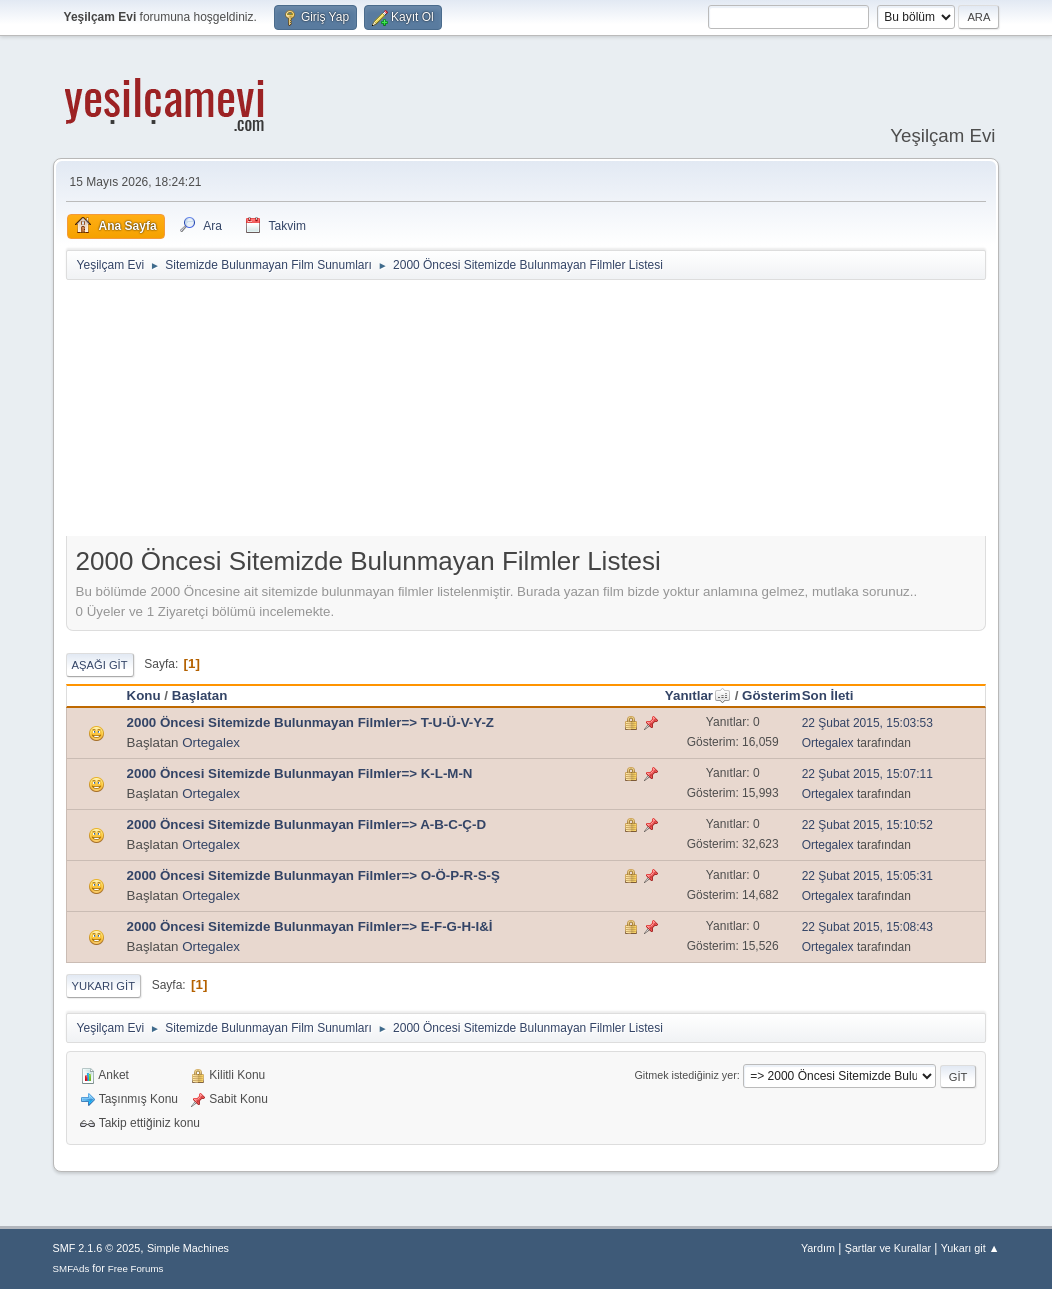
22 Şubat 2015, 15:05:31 (867, 876)
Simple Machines (188, 1248)
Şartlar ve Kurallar (888, 1248)
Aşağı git (100, 665)
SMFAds (71, 1268)
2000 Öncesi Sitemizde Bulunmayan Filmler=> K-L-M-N (300, 773)
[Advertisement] (551, 412)
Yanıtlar (698, 695)
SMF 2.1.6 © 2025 (97, 1248)
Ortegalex (211, 742)
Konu (144, 695)
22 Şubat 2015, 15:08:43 (867, 927)
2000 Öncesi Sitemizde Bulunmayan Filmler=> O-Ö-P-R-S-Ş (313, 875)
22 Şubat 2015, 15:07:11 (867, 774)
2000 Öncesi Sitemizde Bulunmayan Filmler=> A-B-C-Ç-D (306, 824)
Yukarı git (103, 986)
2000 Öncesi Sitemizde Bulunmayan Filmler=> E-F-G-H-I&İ (310, 926)
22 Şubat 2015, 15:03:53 (867, 723)
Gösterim (771, 695)
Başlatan (200, 695)
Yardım (818, 1248)
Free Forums (136, 1268)
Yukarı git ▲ (970, 1248)
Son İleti (828, 695)
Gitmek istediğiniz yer (685, 1075)
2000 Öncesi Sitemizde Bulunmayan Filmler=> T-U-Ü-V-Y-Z (310, 722)
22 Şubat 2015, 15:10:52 (867, 825)
